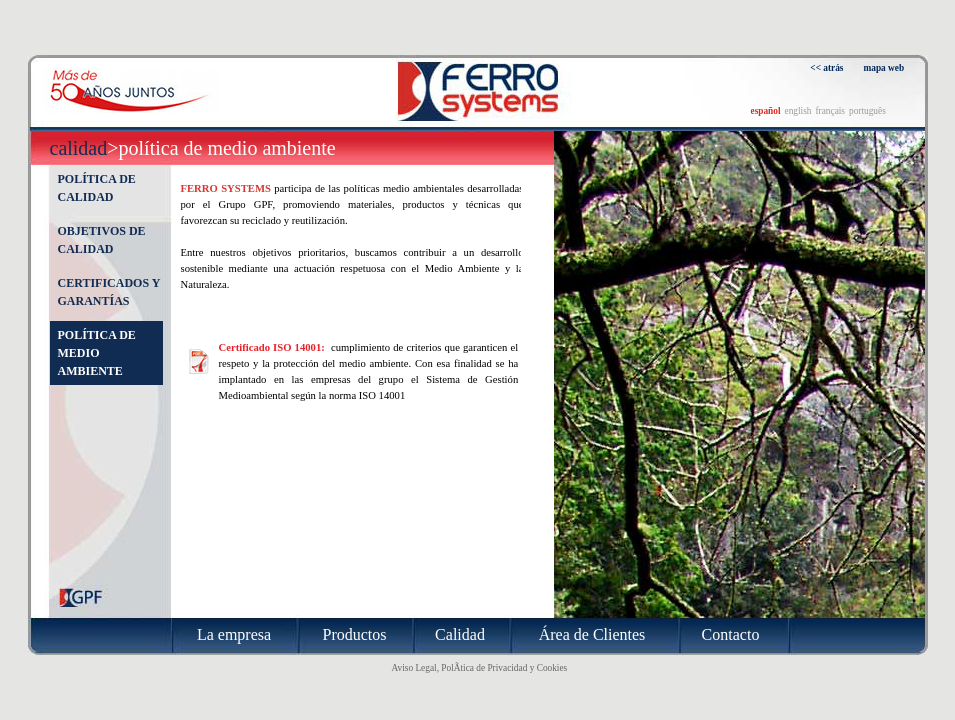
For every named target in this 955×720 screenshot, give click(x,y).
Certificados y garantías (109, 292)
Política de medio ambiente (97, 353)
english (798, 111)
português (867, 111)
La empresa (234, 634)
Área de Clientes (592, 634)
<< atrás (826, 68)
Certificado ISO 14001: (273, 347)
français (830, 111)
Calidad (79, 148)
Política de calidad (97, 188)
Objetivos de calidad (102, 240)
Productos (355, 634)
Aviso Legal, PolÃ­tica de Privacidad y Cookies (480, 668)
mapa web (884, 68)
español (766, 111)
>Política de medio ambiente (221, 148)
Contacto (731, 634)
